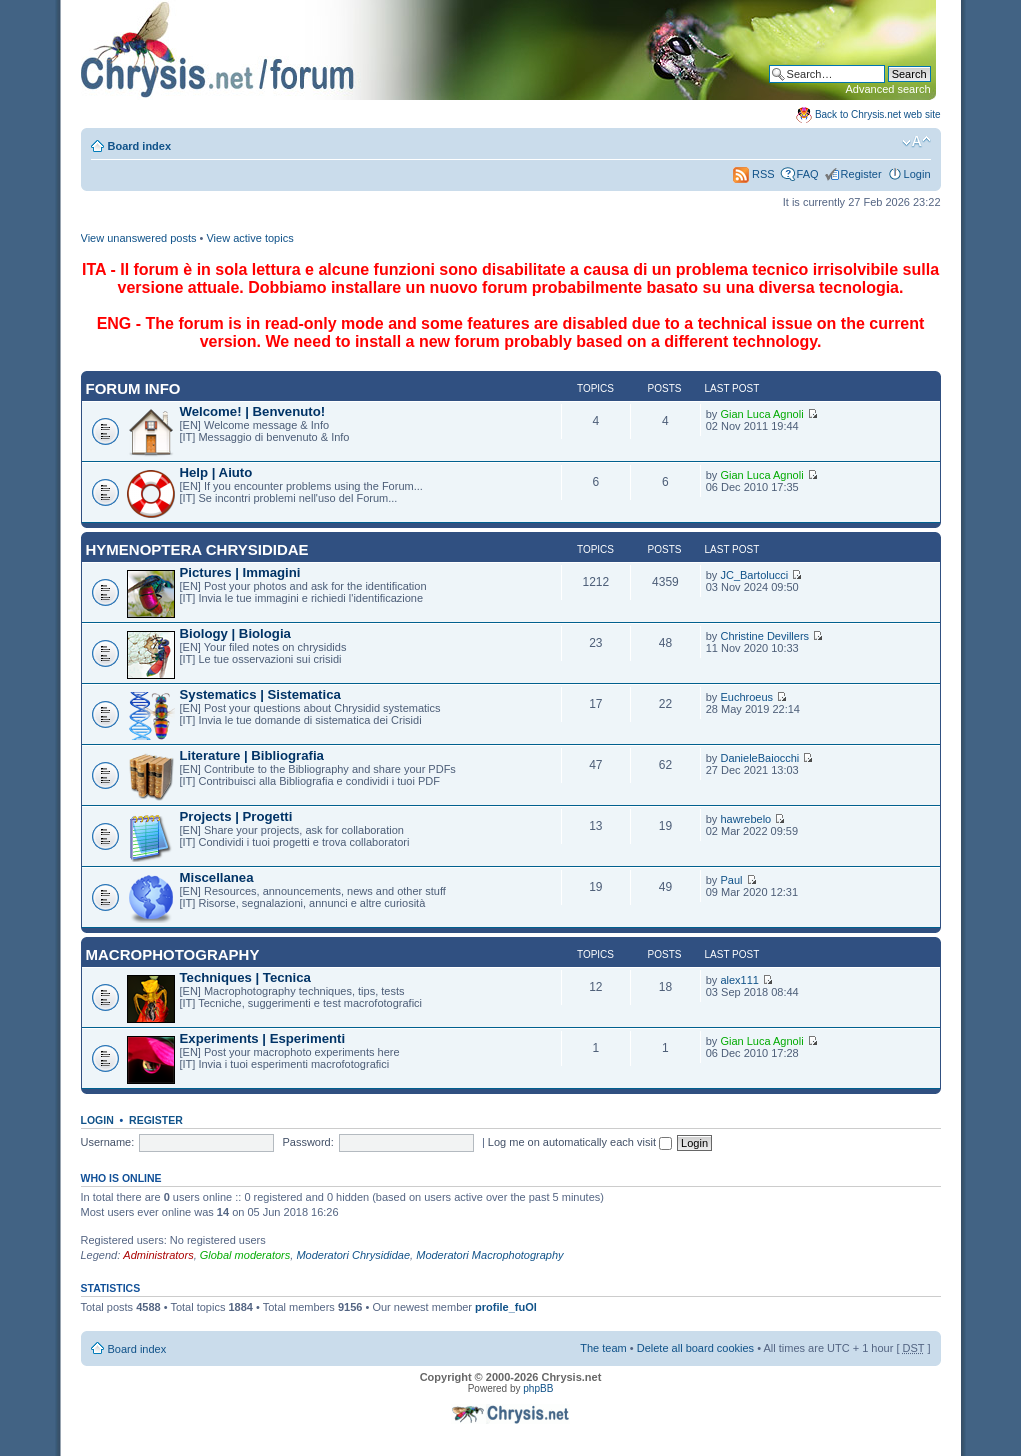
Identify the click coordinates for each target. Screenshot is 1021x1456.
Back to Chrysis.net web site (878, 114)
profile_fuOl (506, 1307)
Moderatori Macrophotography (489, 1255)
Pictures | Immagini (240, 572)
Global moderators (245, 1255)
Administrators (158, 1255)
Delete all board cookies (695, 1348)
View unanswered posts (139, 238)
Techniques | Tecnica (245, 977)
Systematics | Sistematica (260, 694)
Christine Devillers (764, 636)
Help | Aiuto (216, 472)
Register (861, 174)
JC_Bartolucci (754, 575)
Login (917, 174)
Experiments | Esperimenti (263, 1038)
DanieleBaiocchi (759, 758)
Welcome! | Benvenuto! (253, 411)
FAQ (808, 174)
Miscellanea (217, 877)
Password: (307, 1142)
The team (603, 1348)
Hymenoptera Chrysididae (197, 549)
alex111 (739, 980)
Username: (108, 1142)
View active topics (249, 238)
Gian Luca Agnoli (761, 414)
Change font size (916, 142)
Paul (731, 880)
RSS (754, 174)
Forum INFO (133, 388)
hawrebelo (745, 819)
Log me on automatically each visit (580, 1142)
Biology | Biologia (235, 633)
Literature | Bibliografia (252, 755)
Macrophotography (173, 954)
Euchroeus (746, 697)
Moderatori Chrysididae (353, 1255)
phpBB (538, 1388)
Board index (140, 146)
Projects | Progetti (236, 816)
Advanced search (888, 89)
